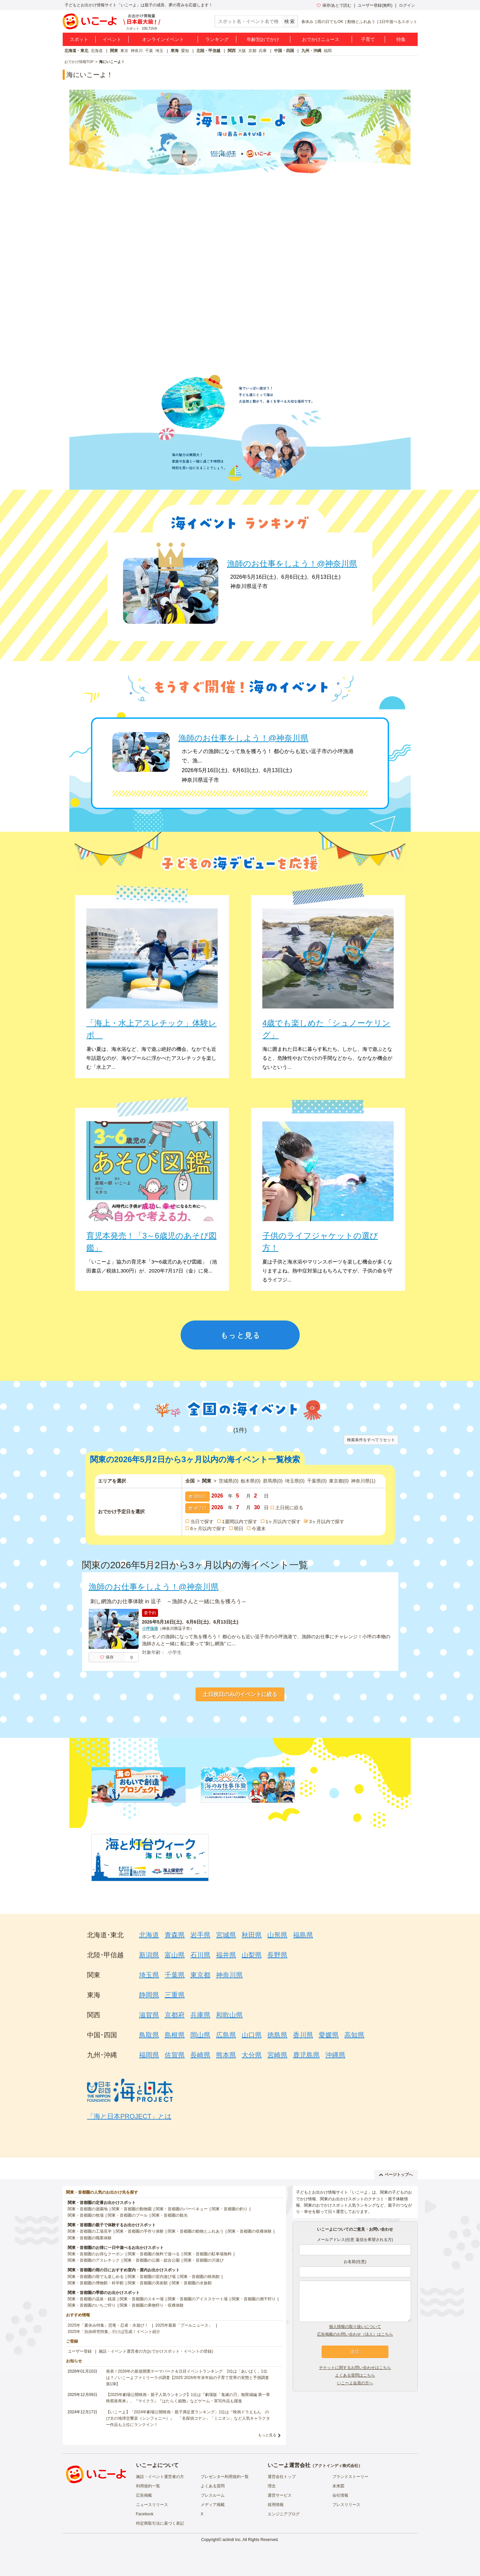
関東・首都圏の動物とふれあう (196, 2231)
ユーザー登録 (80, 2351)
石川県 (200, 1955)
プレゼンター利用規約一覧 (225, 2476)
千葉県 (317, 1481)
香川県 (303, 2035)
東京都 (339, 1481)
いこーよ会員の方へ (355, 2383)
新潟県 (149, 1955)
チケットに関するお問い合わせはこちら (355, 2367)
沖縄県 (335, 2055)
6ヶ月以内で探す (208, 1528)
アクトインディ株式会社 (336, 2465)
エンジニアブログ (284, 2514)
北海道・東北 (76, 50)
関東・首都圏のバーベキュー (182, 2209)
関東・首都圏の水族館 (192, 2283)
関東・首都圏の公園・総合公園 (152, 2260)
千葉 (149, 50)
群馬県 (273, 1481)
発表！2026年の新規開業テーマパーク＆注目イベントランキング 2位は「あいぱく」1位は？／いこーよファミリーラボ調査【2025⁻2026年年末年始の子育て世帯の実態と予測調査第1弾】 (187, 2377)
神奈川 (137, 50)
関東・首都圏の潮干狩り (254, 2299)
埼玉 (159, 50)
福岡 (328, 50)
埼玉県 (295, 1481)
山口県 (252, 2035)
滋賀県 (149, 2015)
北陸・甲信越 (208, 50)
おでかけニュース (320, 39)
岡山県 (200, 2035)
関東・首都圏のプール (128, 2215)
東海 (175, 50)
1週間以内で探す (239, 1521)
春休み (307, 21)
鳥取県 (149, 2035)
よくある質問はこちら (355, 2375)
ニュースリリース (152, 2504)
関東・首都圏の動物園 (132, 2209)
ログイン (407, 5)
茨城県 (228, 1481)
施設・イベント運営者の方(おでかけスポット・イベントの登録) (156, 2351)
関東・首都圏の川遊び (204, 2260)
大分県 (252, 2055)
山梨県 (252, 1955)
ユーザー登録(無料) (375, 5)
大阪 (242, 50)
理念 (272, 2486)
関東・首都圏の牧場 (86, 2215)
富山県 (175, 1955)
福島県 (303, 1935)
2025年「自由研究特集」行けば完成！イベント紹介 (114, 2331)
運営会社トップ (282, 2476)
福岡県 (149, 2055)
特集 (401, 39)
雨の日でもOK (330, 21)
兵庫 (263, 50)
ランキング (217, 39)
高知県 (354, 2035)
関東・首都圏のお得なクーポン (96, 2254)
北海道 (97, 50)
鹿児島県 (306, 2055)
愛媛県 (329, 2035)
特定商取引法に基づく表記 (160, 2523)
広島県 (226, 2035)
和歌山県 (229, 2015)
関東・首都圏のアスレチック (94, 2260)
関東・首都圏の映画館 (200, 2276)
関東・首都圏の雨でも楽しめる (96, 2276)
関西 (232, 50)
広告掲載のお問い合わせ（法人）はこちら (355, 2334)
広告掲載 (144, 2495)
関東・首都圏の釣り (230, 2209)
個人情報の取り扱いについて (355, 2326)
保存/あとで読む (334, 5)
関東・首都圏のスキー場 (142, 2299)
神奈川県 (363, 1481)
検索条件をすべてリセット (371, 1440)
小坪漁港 (150, 1628)
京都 (252, 50)
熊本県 (226, 2055)
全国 (190, 1481)
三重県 (175, 1995)
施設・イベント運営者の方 (160, 2476)
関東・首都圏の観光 (170, 2215)
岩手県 (200, 1935)
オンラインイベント (163, 39)
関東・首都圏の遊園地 (88, 2209)
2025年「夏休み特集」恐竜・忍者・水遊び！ (108, 2325)
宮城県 (226, 1935)
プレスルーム (213, 2495)
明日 (238, 1528)
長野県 (277, 1955)
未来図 (338, 2486)
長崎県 (200, 2055)
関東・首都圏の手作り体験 (140, 2231)
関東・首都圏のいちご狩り (92, 2305)
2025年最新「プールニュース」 (183, 2325)
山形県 (277, 1935)
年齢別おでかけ (263, 39)
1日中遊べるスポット (398, 21)
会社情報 (340, 2495)
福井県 (226, 1955)
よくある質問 (213, 2486)
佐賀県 (175, 2055)
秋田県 (252, 1935)
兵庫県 (200, 2015)
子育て (368, 39)
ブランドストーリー (350, 2476)
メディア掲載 (213, 2504)
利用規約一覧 (148, 2486)
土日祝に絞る (289, 1507)
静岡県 (149, 1995)
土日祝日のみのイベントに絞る (240, 1694)
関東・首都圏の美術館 (148, 2283)
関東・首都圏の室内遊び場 (152, 2276)
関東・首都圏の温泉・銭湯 (92, 2299)
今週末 (259, 1528)
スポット (79, 39)
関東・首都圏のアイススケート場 (198, 2299)
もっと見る (267, 2435)
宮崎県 (277, 2055)
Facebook (145, 2514)
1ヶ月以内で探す (283, 1521)
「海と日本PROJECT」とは (129, 2116)
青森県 (175, 1935)
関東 (114, 50)
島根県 (175, 2035)
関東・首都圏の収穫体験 (250, 2231)
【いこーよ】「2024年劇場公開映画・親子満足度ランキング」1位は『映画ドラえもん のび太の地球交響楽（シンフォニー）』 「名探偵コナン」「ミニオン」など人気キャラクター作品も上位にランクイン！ (188, 2418)
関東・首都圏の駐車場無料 (208, 2254)
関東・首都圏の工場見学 (90, 2231)
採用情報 (276, 2504)
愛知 (185, 50)
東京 (124, 50)
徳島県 (277, 2035)
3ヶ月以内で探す (326, 1521)
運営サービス (280, 2495)
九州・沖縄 (311, 50)
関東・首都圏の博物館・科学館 (96, 2283)
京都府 (175, 2015)
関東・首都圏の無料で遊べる (154, 2254)
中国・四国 (284, 50)
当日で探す (202, 1521)
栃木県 (250, 1481)
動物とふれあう (361, 21)
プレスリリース (346, 2504)
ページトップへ (396, 2174)
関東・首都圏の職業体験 (90, 2238)
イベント (112, 39)
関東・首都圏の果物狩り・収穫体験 (152, 2305)
